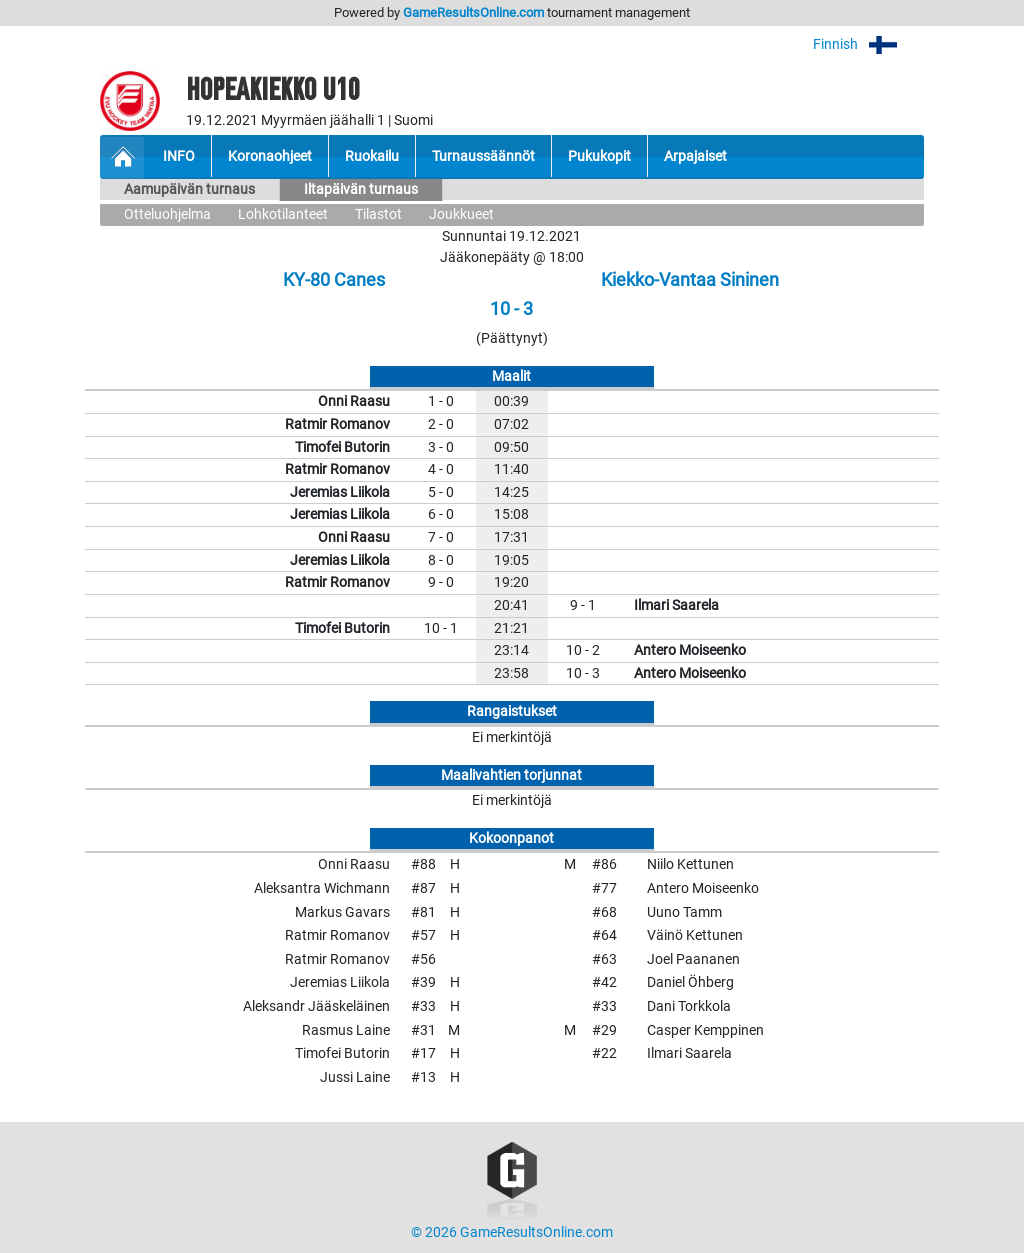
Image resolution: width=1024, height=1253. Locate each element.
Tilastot (378, 214)
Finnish (868, 44)
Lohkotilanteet (283, 214)
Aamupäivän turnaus (189, 189)
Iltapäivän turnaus (361, 189)
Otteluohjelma (167, 214)
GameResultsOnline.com (473, 12)
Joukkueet (461, 214)
